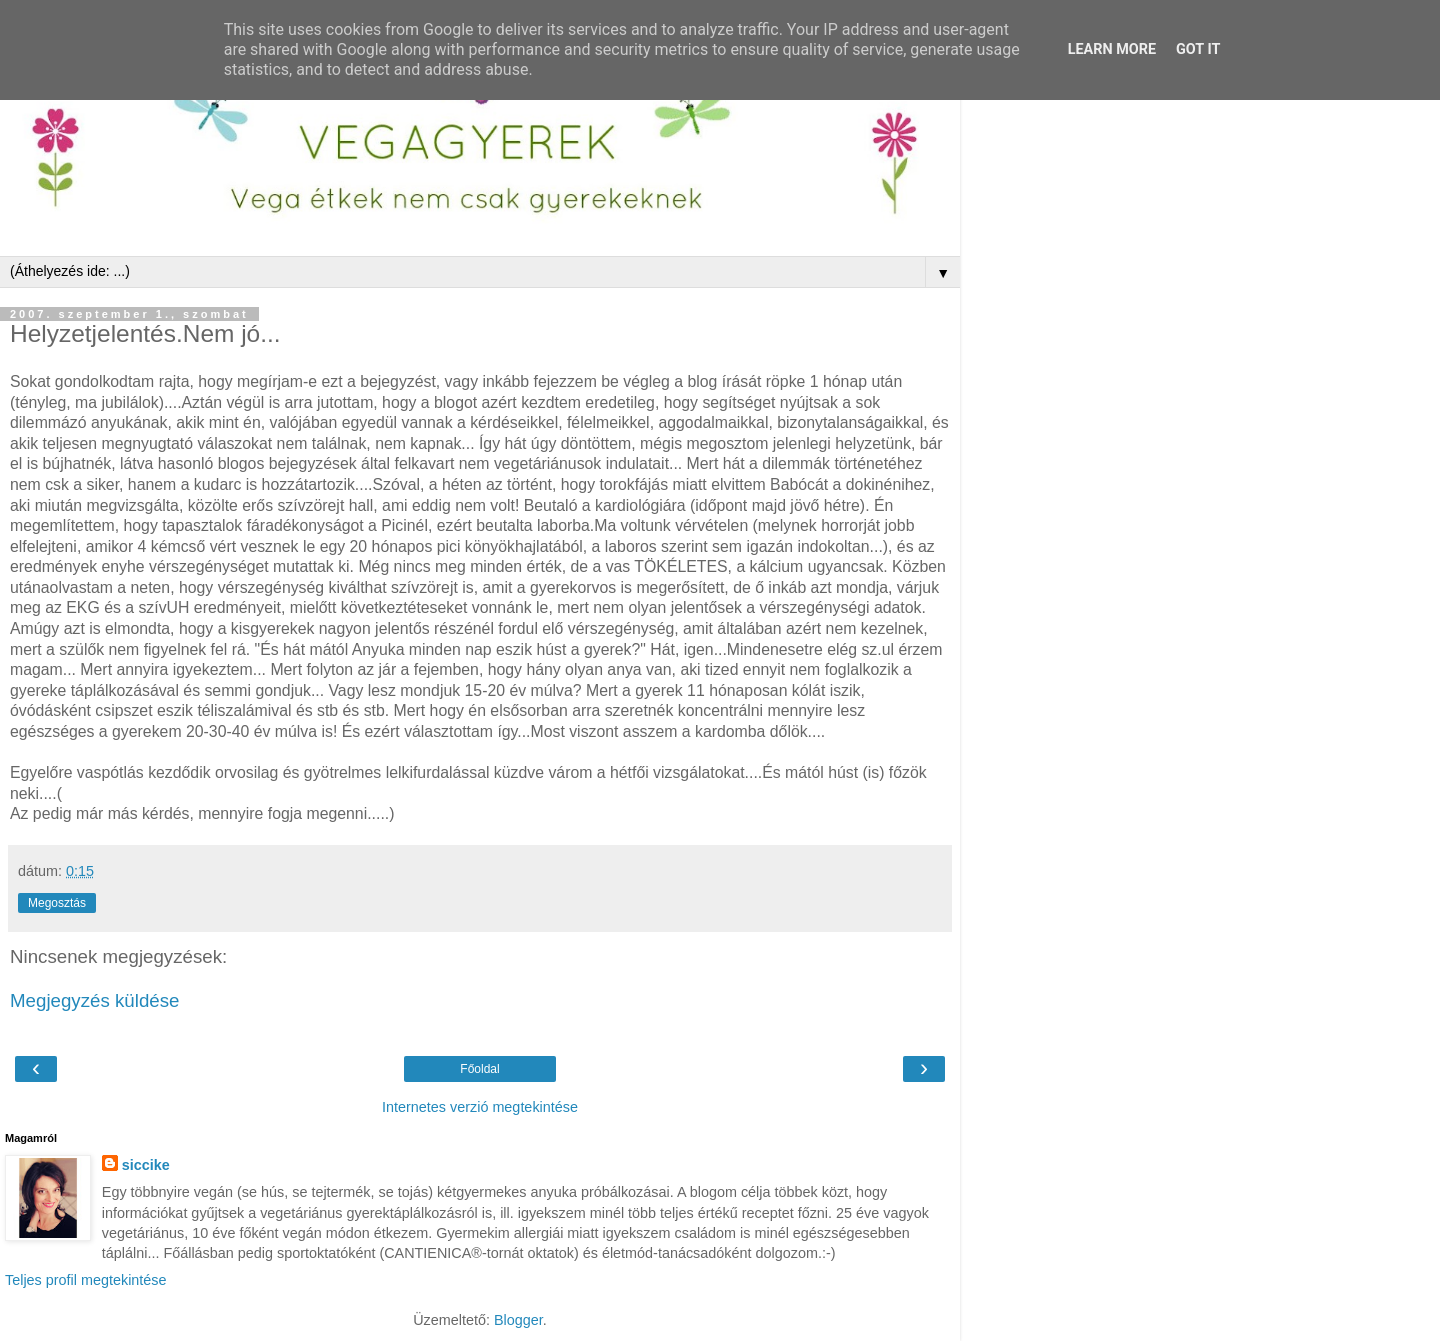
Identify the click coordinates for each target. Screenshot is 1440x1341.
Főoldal (479, 1069)
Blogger (518, 1320)
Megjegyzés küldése (94, 1000)
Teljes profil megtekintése (86, 1280)
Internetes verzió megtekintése (480, 1107)
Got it (1198, 49)
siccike (146, 1165)
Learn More (1112, 49)
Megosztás (57, 903)
